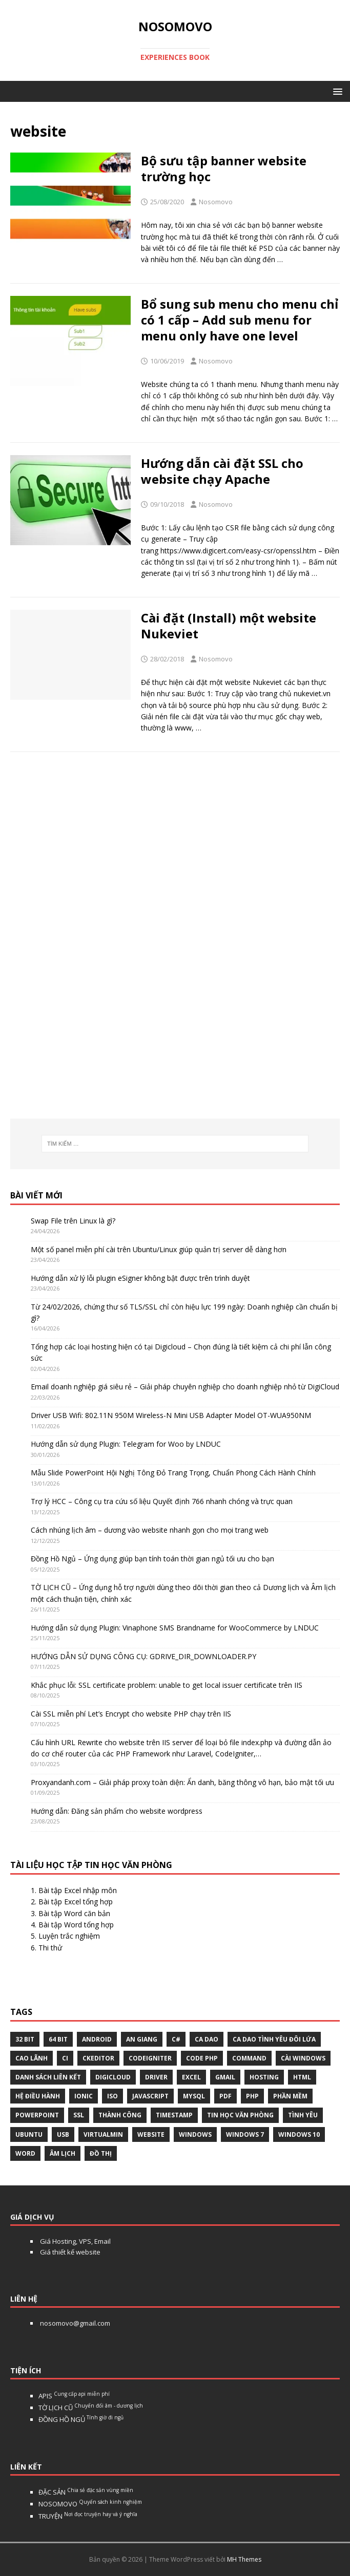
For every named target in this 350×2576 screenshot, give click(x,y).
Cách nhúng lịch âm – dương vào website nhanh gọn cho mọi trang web (150, 1530)
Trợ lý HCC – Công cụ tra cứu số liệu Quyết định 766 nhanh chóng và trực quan (162, 1501)
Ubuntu (29, 2134)
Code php (202, 2058)
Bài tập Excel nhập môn (77, 1890)
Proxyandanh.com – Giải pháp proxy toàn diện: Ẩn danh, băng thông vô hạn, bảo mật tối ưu (182, 1782)
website (150, 2134)
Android (97, 2039)
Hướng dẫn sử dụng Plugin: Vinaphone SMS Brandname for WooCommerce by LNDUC (175, 1628)
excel (191, 2077)
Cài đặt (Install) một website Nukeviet (228, 625)
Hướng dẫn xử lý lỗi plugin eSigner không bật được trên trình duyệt (140, 1278)
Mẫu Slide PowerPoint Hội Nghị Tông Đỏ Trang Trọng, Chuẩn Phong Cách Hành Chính (173, 1472)
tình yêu (303, 2115)
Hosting (264, 2077)
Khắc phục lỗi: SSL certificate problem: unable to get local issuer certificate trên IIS (166, 1685)
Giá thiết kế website (69, 2252)
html (302, 2077)
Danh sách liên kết (48, 2077)
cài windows (303, 2058)
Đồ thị (101, 2153)
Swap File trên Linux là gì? (73, 1221)
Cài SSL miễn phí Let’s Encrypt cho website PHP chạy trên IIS (131, 1714)
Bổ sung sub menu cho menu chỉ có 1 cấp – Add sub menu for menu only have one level (239, 319)
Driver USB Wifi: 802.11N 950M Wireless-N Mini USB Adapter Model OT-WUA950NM (171, 1415)
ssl (78, 2115)
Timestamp (174, 2115)
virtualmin (103, 2134)
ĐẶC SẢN (85, 2492)
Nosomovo (216, 201)
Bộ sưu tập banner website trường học (223, 168)
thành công (119, 2115)
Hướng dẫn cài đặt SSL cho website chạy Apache (222, 471)
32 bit (24, 2039)
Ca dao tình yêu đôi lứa (274, 2039)
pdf (225, 2096)
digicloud (113, 2077)
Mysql (194, 2096)
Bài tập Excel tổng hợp (75, 1901)
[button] (335, 90)
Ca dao (206, 2039)
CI (65, 2058)
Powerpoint (37, 2115)
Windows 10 (299, 2134)
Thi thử (50, 1947)
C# (176, 2039)
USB (63, 2134)
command (249, 2058)
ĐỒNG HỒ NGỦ (80, 2419)
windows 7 (245, 2134)
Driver (156, 2077)
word (25, 2153)
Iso (112, 2096)
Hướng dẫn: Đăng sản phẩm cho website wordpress (116, 1811)
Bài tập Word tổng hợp (76, 1924)
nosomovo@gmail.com (74, 2323)
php (252, 2096)
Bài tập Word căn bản (74, 1913)
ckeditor (98, 2058)
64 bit (58, 2039)
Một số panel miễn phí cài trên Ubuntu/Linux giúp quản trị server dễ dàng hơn (158, 1249)
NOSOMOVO (90, 2503)
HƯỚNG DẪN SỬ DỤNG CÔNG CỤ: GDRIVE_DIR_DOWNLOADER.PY (143, 1656)
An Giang (141, 2039)
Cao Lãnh (31, 2058)
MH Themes (244, 2559)
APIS (74, 2395)
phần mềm (290, 2096)
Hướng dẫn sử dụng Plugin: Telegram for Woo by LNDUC (126, 1444)
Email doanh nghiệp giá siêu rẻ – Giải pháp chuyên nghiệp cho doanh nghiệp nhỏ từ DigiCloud (185, 1386)
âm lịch (62, 2153)
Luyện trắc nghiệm (69, 1936)
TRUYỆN (87, 2516)
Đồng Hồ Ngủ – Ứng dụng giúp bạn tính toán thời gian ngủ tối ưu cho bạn (152, 1558)
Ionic (83, 2096)
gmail (225, 2077)
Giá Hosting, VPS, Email (74, 2241)
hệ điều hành (37, 2096)
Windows (195, 2134)
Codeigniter (150, 2058)
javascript (150, 2096)
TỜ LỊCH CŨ (90, 2407)
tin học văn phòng (240, 2115)
